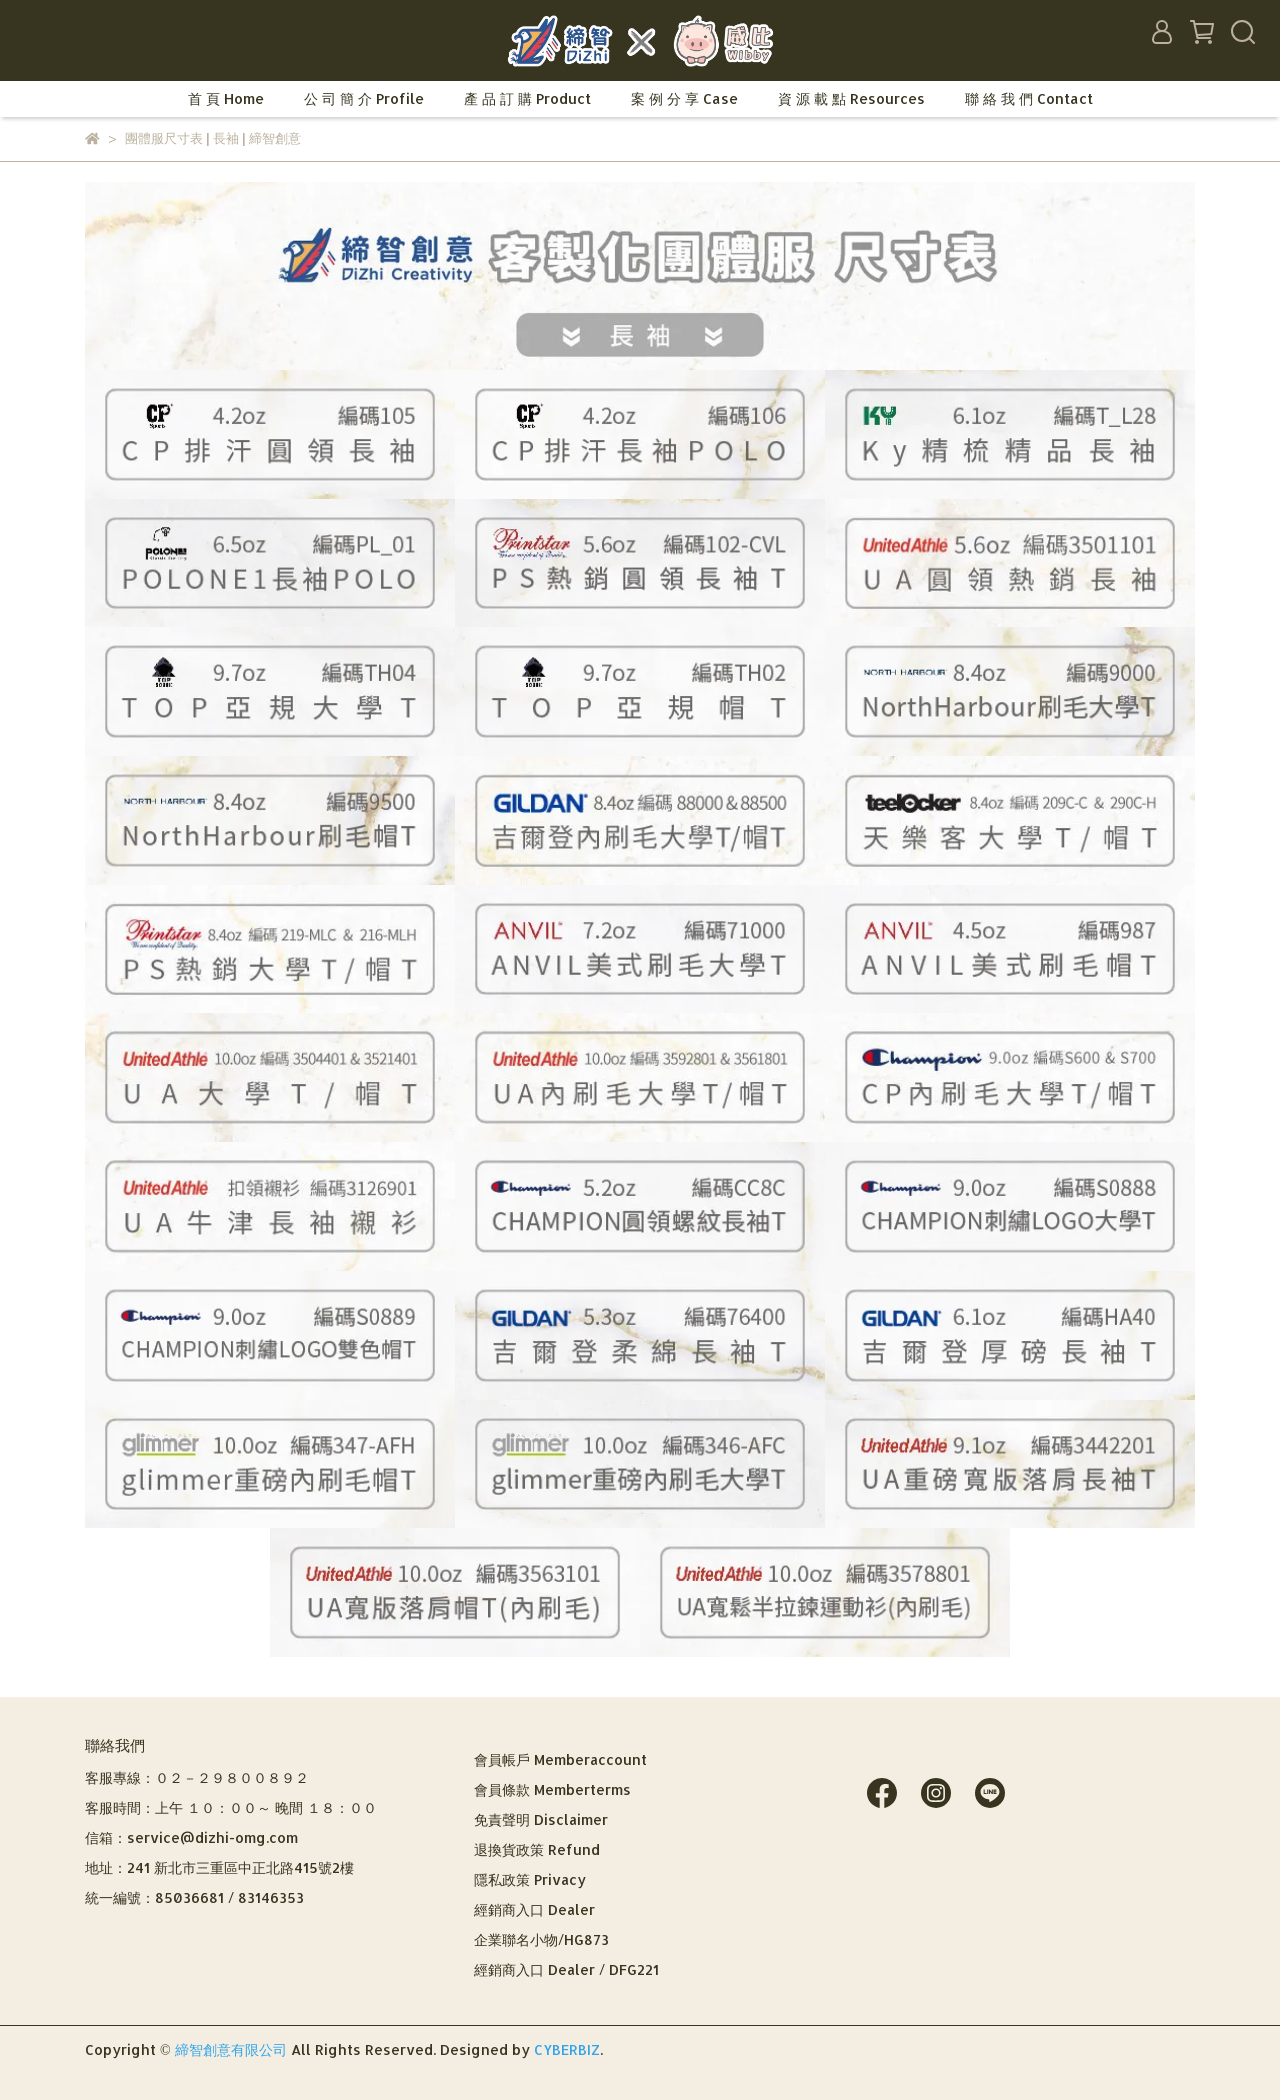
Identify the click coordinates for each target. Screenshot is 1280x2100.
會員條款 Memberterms (552, 1789)
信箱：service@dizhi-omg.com (191, 1837)
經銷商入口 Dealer (534, 1909)
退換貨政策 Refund (537, 1849)
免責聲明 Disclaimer (541, 1819)
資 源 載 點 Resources (851, 98)
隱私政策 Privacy (530, 1879)
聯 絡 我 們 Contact (1029, 98)
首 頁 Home (226, 98)
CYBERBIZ (567, 2049)
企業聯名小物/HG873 (541, 1939)
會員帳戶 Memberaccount (560, 1759)
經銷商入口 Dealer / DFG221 (566, 1969)
